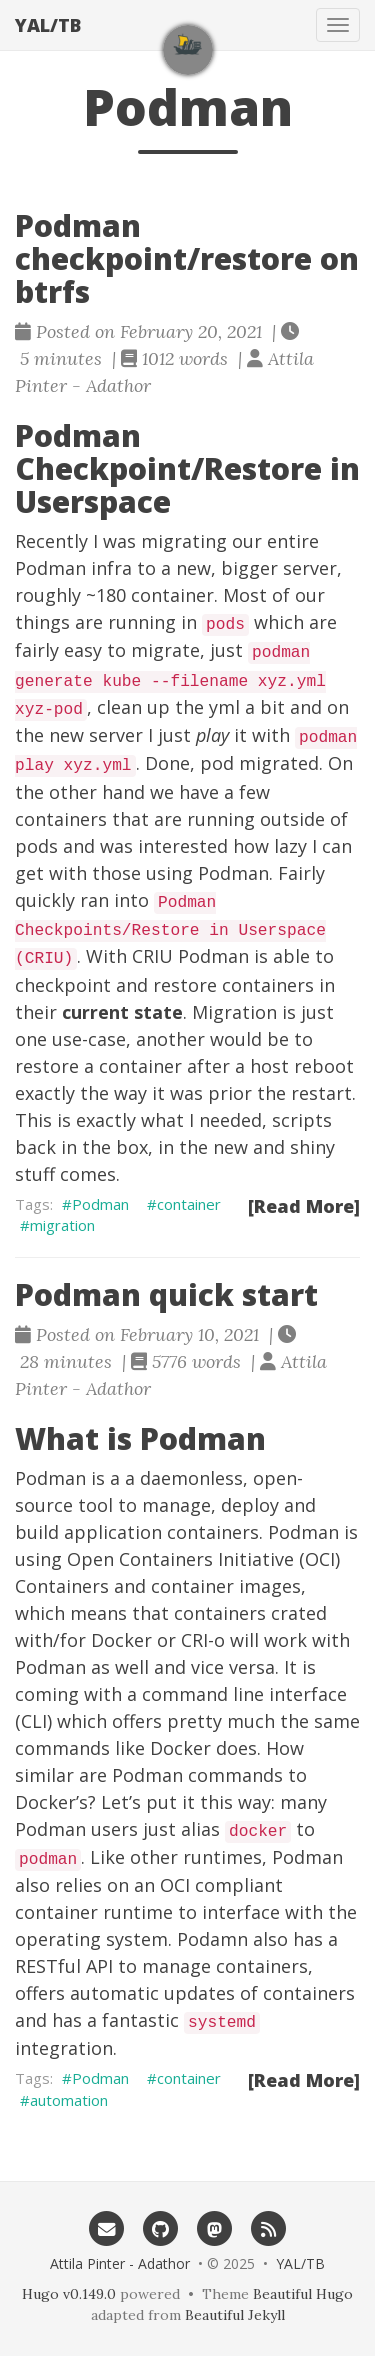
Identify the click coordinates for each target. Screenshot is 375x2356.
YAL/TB (48, 25)
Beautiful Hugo (303, 2294)
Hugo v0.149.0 (69, 2294)
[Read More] (304, 1206)
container (189, 1204)
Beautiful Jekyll (235, 2315)
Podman (100, 1204)
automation (69, 2100)
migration (62, 1225)
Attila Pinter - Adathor (120, 2263)
